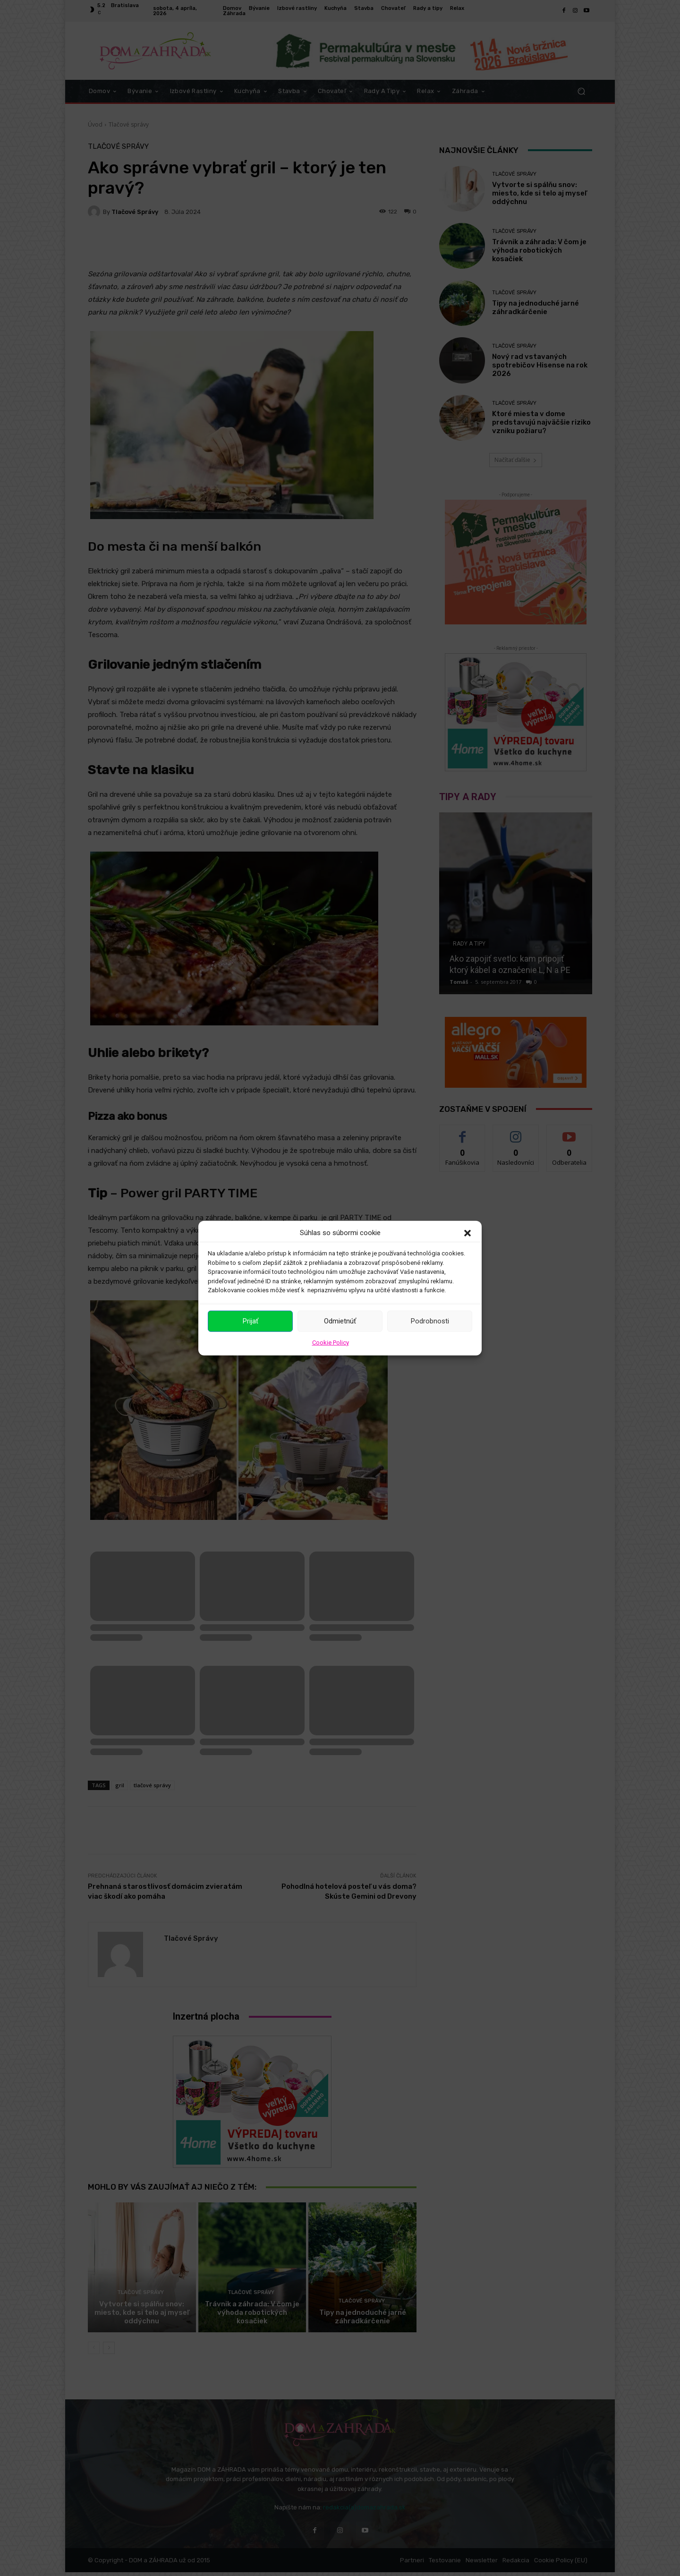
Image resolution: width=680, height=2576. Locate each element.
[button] (467, 1232)
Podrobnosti (430, 1321)
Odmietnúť (340, 1321)
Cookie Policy (330, 1342)
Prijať (250, 1321)
